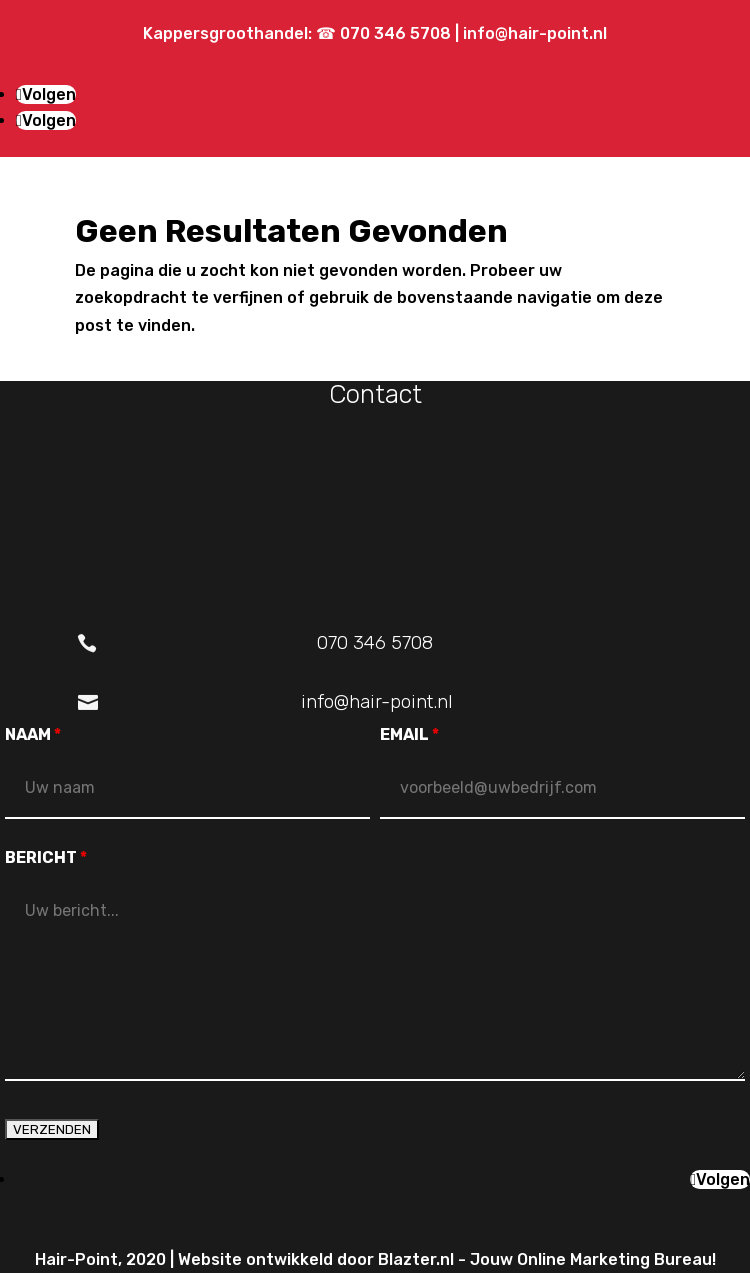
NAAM (33, 734)
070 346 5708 (397, 33)
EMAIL (409, 734)
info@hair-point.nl (535, 33)
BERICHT (46, 857)
